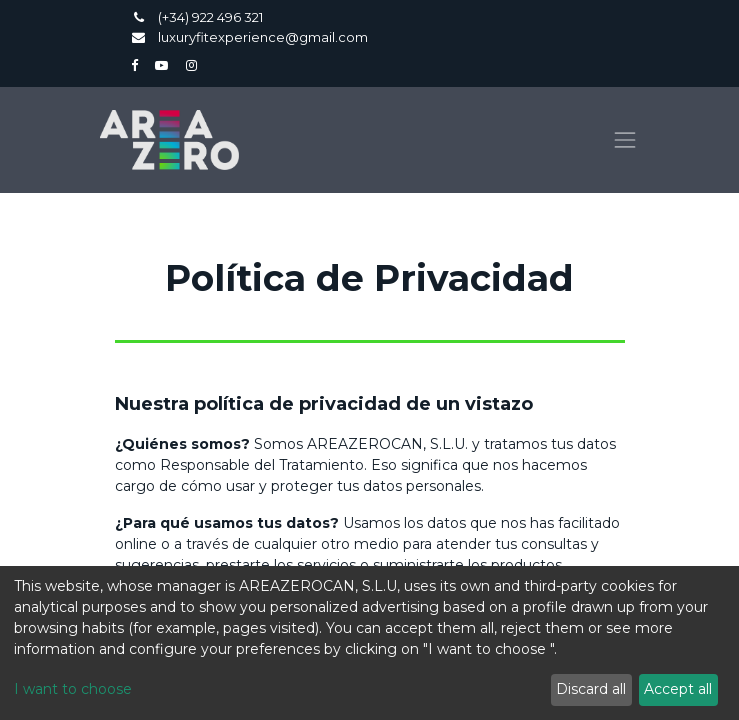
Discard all (591, 689)
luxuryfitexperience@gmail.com (263, 37)
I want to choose (73, 689)
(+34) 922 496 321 (212, 17)
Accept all (678, 689)
